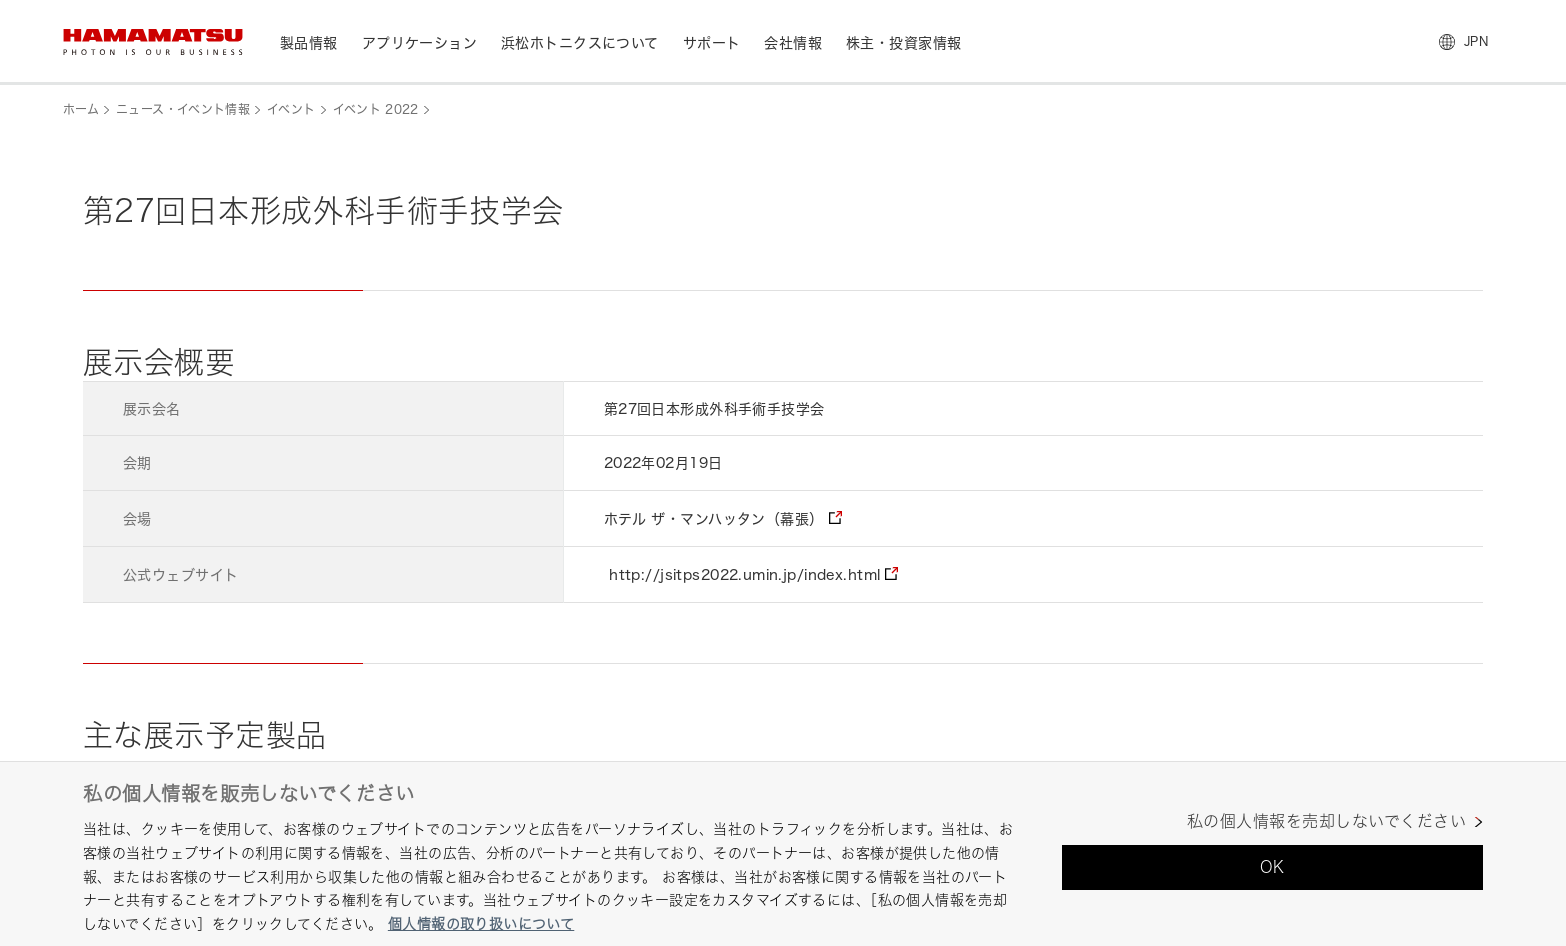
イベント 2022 (376, 109)
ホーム (81, 109)
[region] (783, 853)
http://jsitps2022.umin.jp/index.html (744, 574)
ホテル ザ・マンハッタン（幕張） (714, 518)
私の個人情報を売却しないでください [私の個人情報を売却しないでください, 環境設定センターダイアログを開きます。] (1326, 821)
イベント (291, 109)
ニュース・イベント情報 (183, 109)
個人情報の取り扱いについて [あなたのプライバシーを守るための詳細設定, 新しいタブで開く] (481, 923)
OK (1272, 867)
